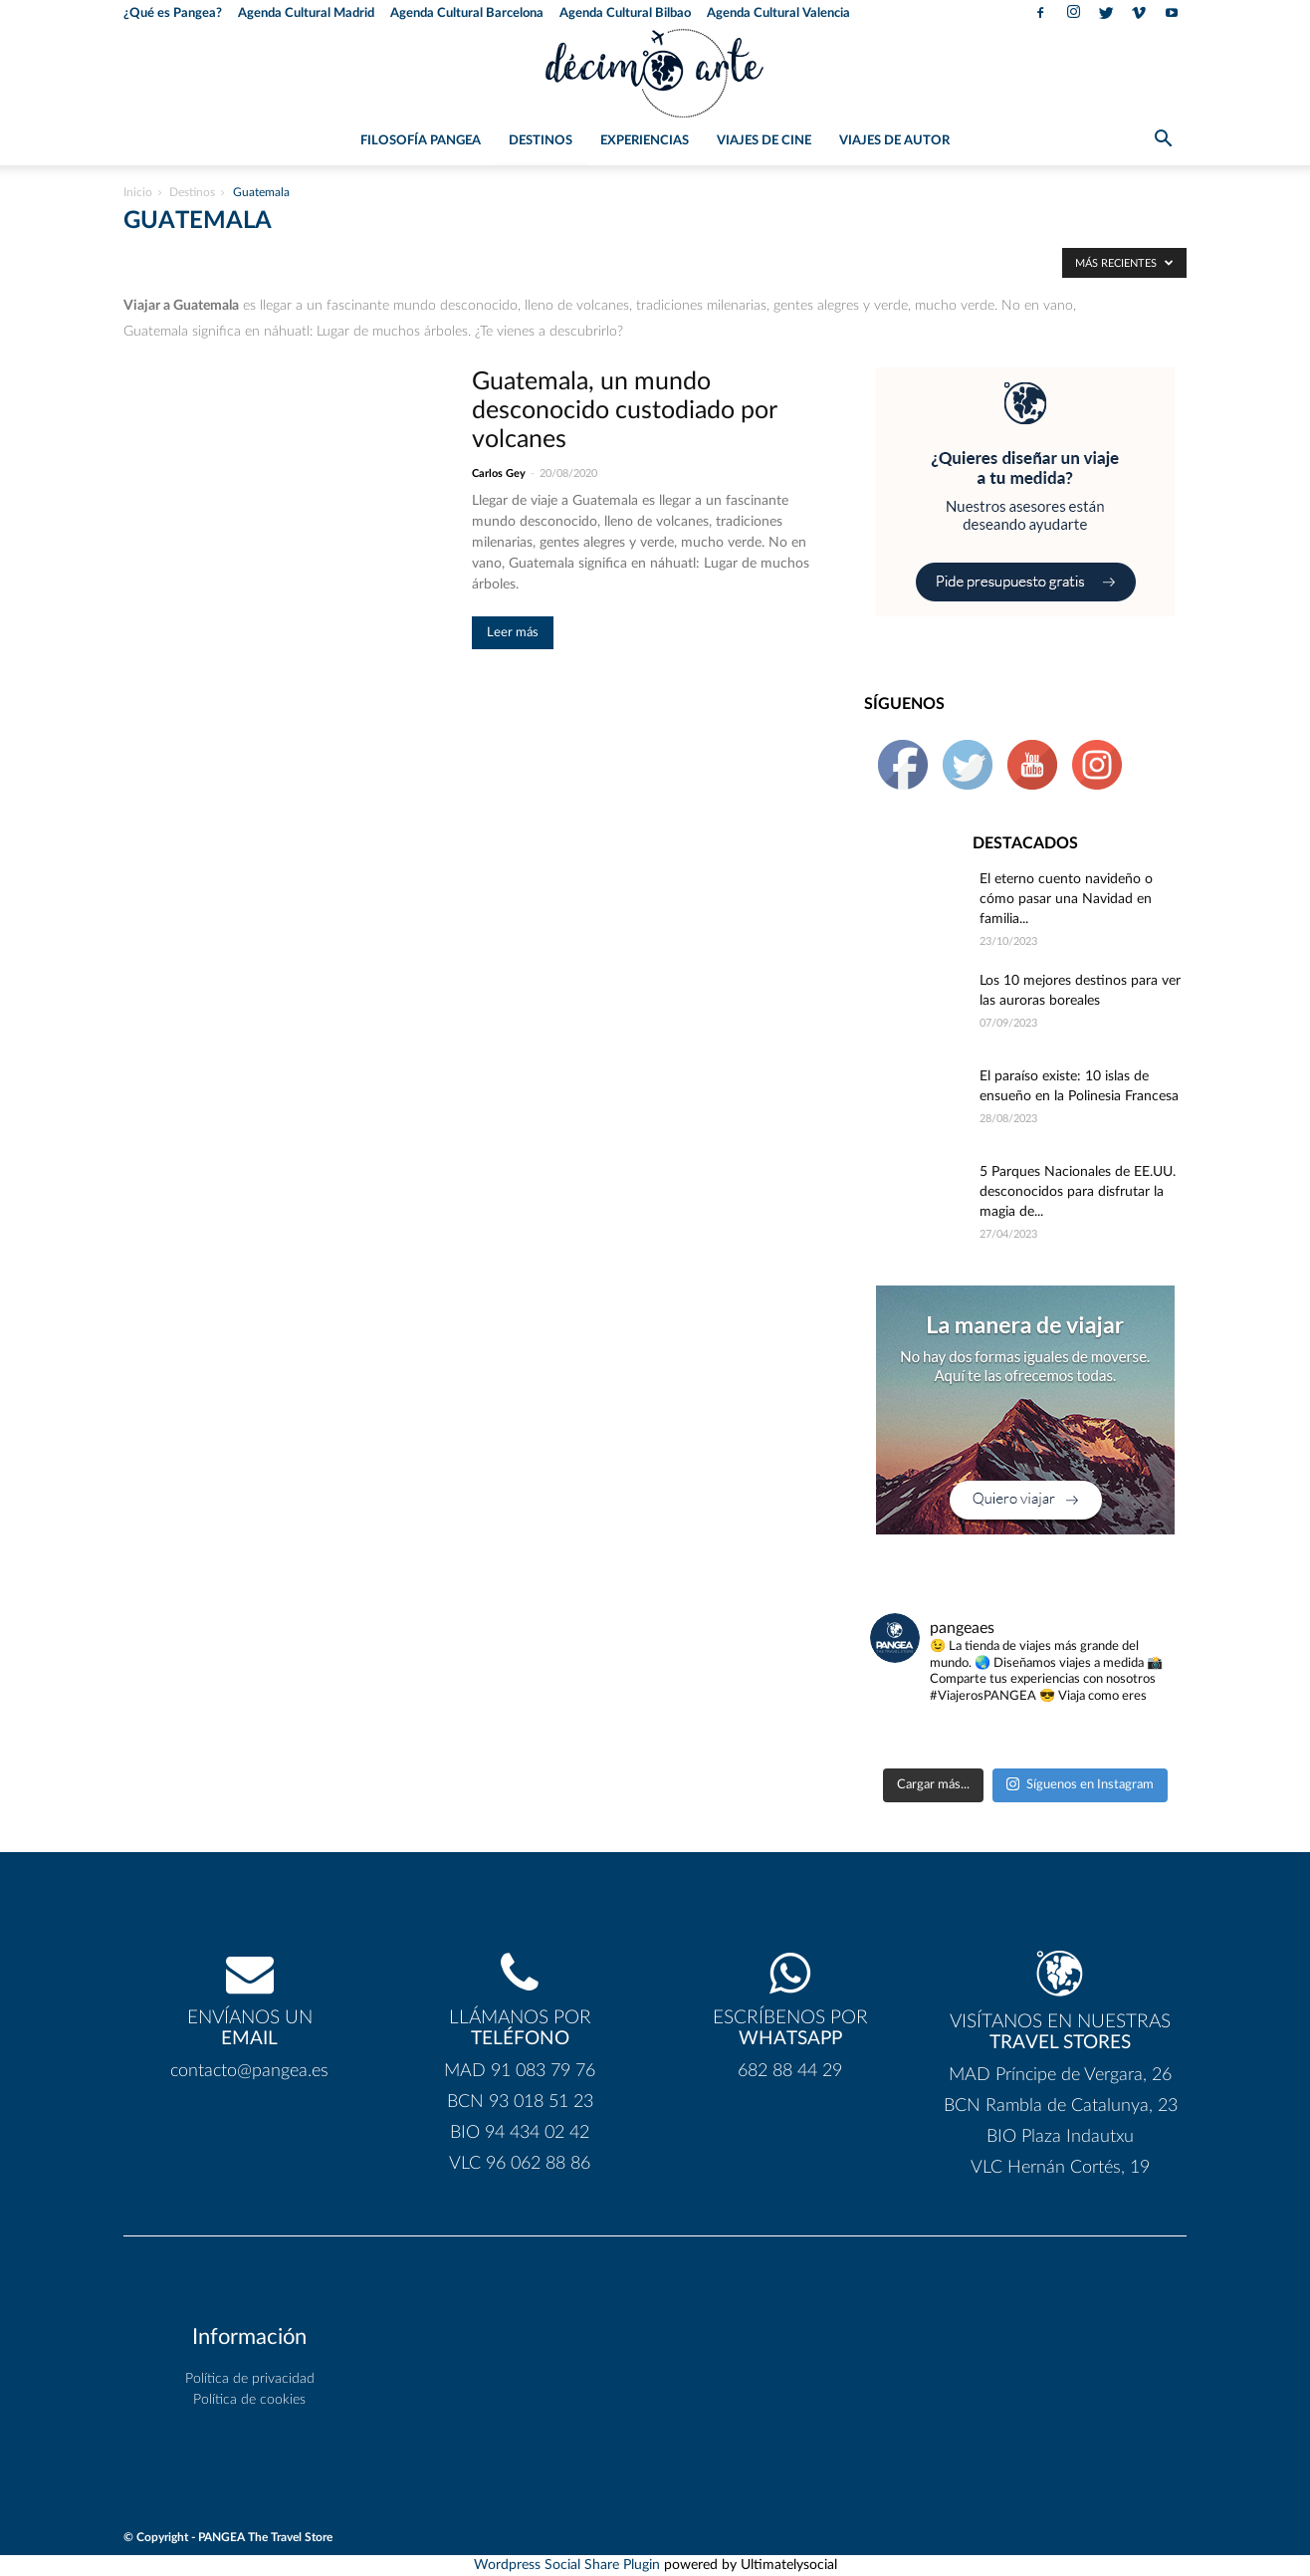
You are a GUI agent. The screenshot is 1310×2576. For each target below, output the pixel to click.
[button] (1163, 142)
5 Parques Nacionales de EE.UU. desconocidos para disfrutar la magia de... (1078, 1192)
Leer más (513, 632)
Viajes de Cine (764, 140)
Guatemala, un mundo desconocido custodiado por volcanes (624, 410)
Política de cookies (249, 2400)
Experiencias (644, 140)
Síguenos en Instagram (1080, 1783)
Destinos (540, 140)
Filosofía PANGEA (420, 140)
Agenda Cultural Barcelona (467, 13)
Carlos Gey (499, 473)
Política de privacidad (250, 2379)
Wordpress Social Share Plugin (569, 2565)
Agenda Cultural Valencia (778, 13)
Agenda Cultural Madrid (306, 13)
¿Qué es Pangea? (172, 13)
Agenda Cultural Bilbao (625, 13)
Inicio (137, 192)
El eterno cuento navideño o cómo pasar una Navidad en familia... (1066, 899)
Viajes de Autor (894, 140)
